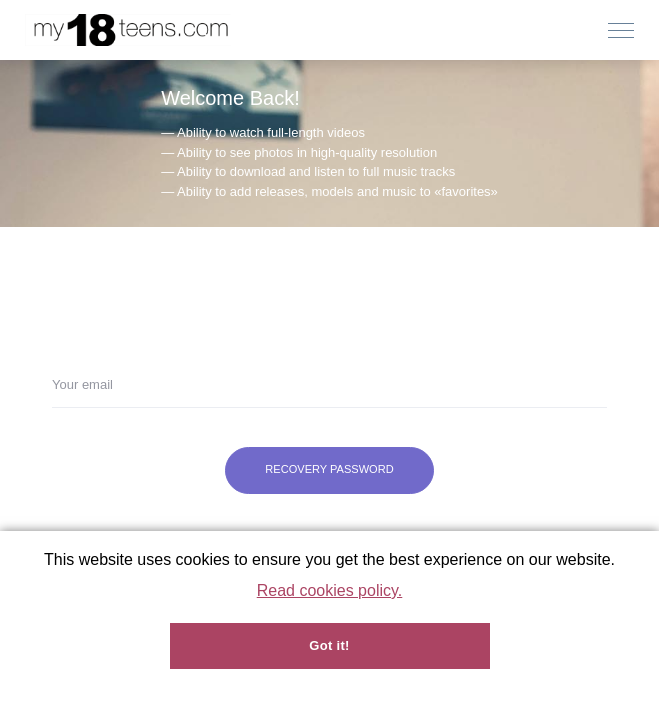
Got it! (329, 645)
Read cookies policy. (330, 590)
